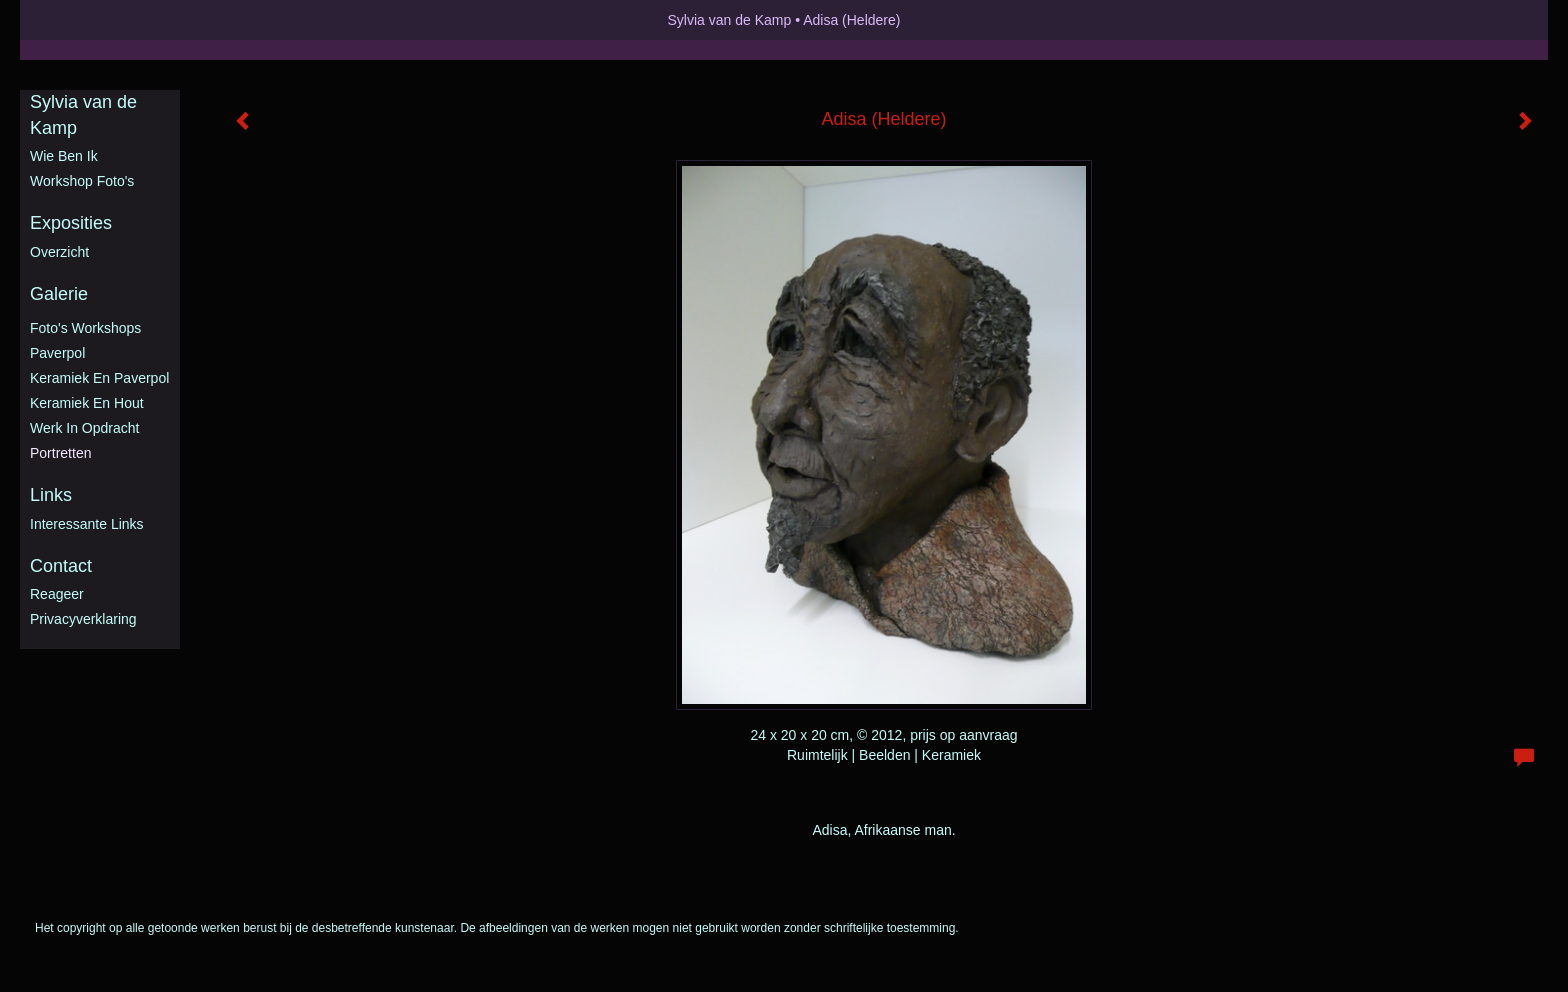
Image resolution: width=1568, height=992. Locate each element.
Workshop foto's (82, 181)
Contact (61, 566)
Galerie (59, 294)
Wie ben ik (64, 156)
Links (51, 495)
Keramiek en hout (87, 403)
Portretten (60, 453)
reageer (57, 594)
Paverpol (57, 353)
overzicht (59, 252)
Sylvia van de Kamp (730, 20)
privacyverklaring (83, 619)
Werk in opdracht (84, 428)
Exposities (71, 223)
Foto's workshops (85, 328)
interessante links (87, 524)
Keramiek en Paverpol (99, 378)
